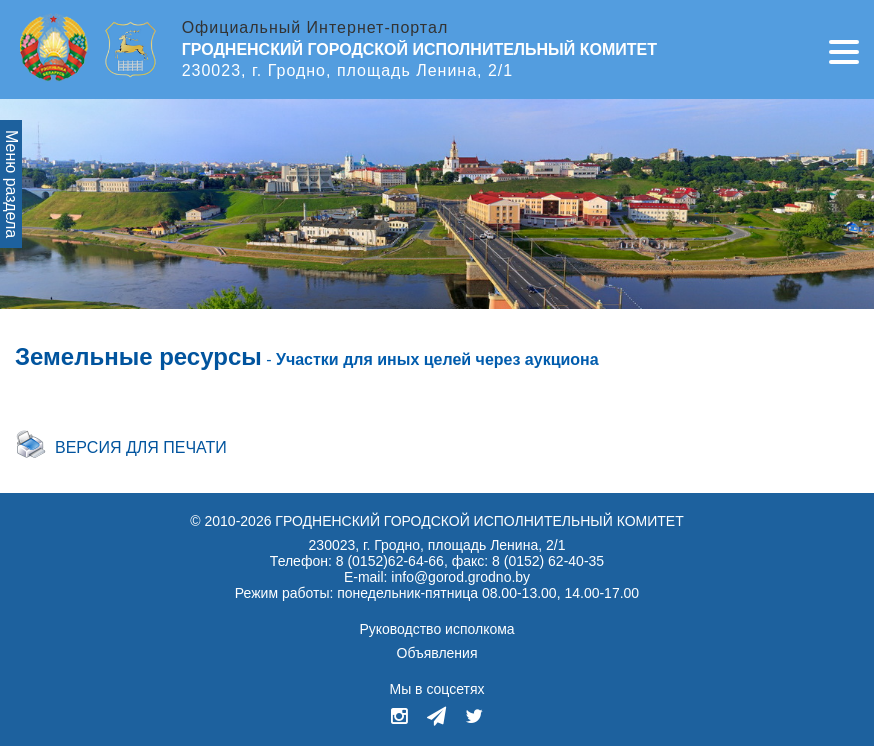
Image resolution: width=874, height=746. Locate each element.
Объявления (437, 653)
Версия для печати (141, 447)
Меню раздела (11, 184)
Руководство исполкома (436, 629)
